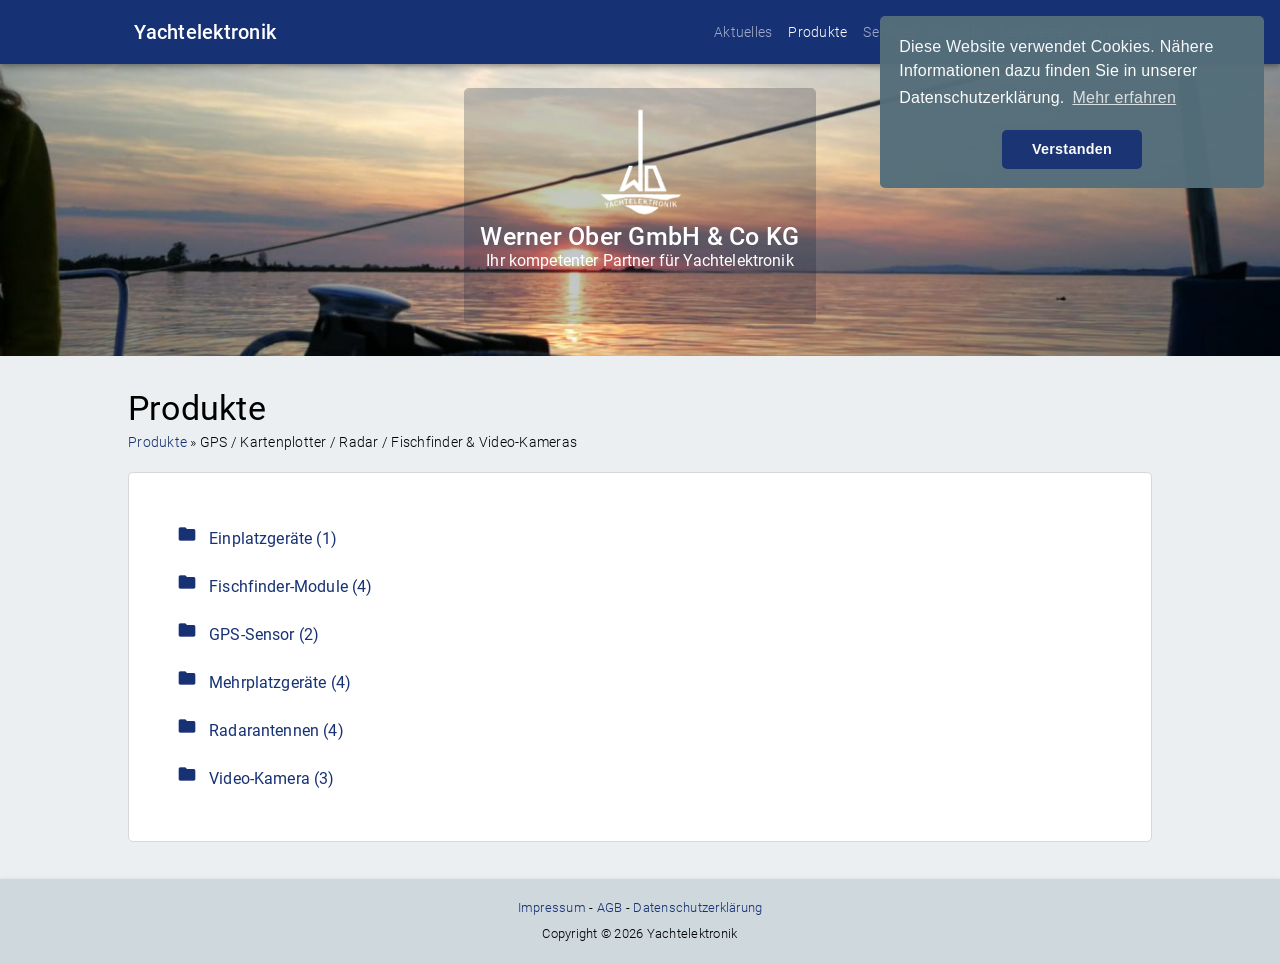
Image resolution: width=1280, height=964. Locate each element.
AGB (610, 907)
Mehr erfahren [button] (1124, 97)
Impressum (552, 907)
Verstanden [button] (1072, 149)
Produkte (817, 32)
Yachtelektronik (205, 32)
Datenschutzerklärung (697, 907)
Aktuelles (743, 32)
